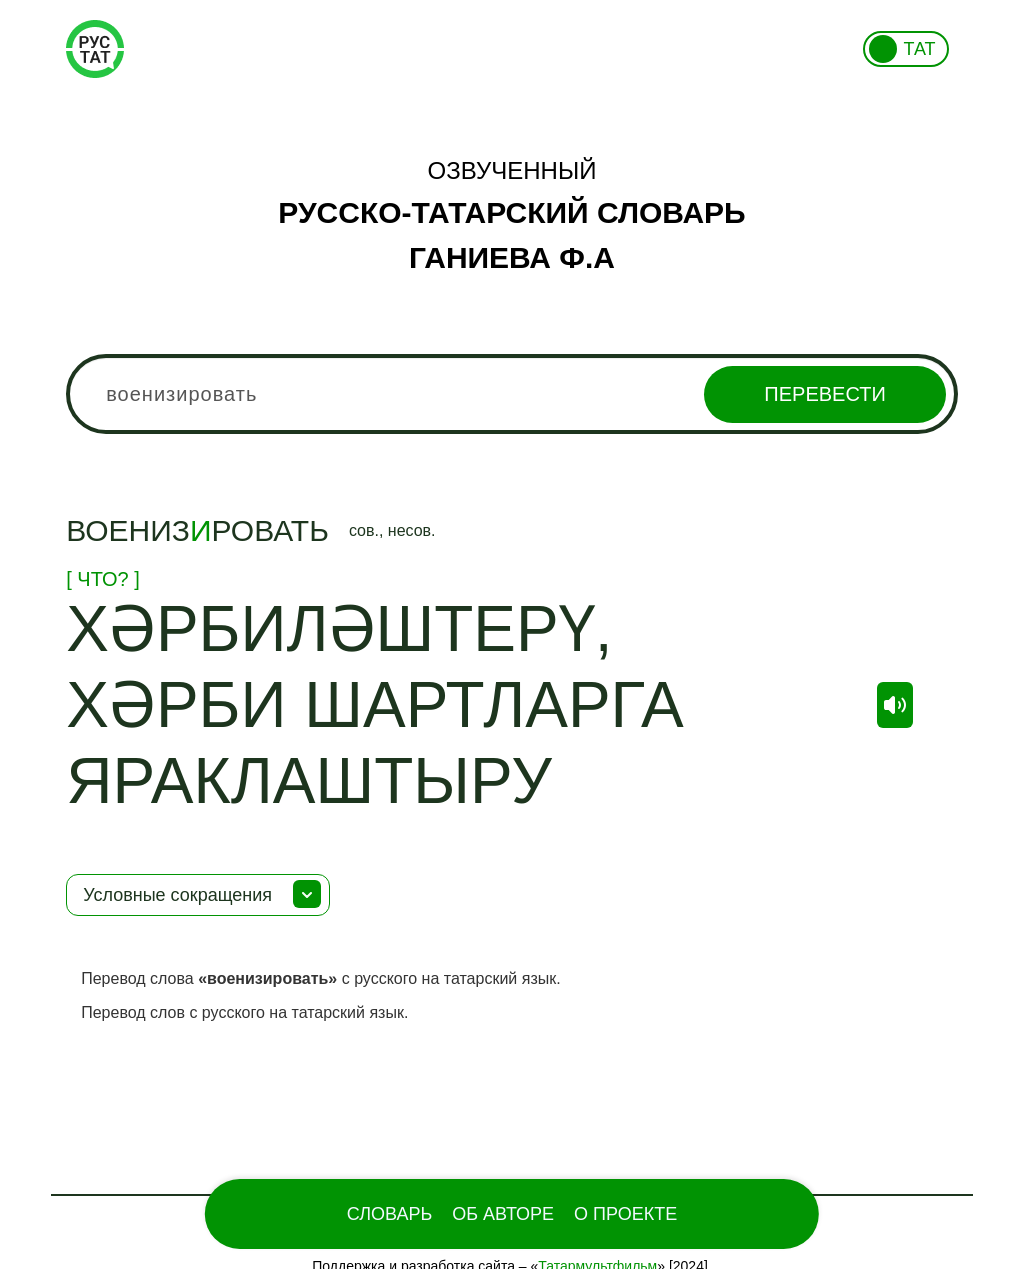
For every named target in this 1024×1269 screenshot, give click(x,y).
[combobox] (512, 394)
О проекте (625, 1214)
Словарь (389, 1214)
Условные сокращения (177, 895)
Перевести (824, 394)
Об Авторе (503, 1214)
